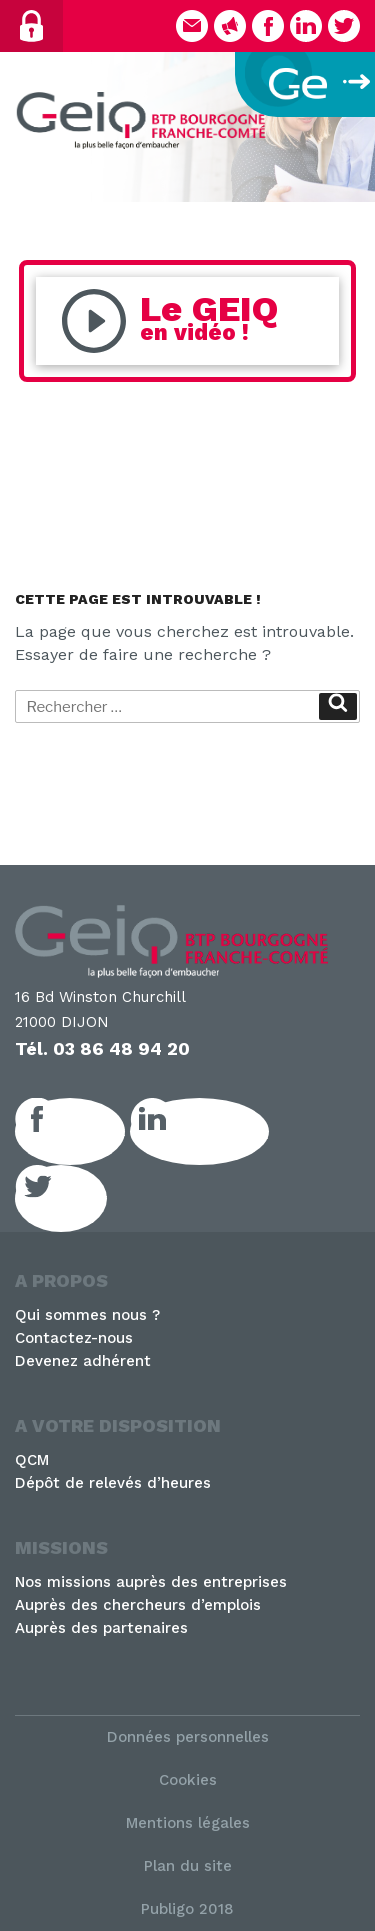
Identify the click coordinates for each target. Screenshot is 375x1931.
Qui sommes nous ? (87, 1315)
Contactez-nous (74, 1338)
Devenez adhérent (83, 1361)
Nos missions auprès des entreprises (151, 1582)
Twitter (83, 1198)
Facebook (92, 1131)
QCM (32, 1460)
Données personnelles (188, 1737)
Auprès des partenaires (101, 1628)
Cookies (188, 1780)
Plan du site (188, 1866)
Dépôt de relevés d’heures (113, 1483)
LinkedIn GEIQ (221, 1131)
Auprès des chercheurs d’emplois (138, 1605)
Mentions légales (188, 1823)
